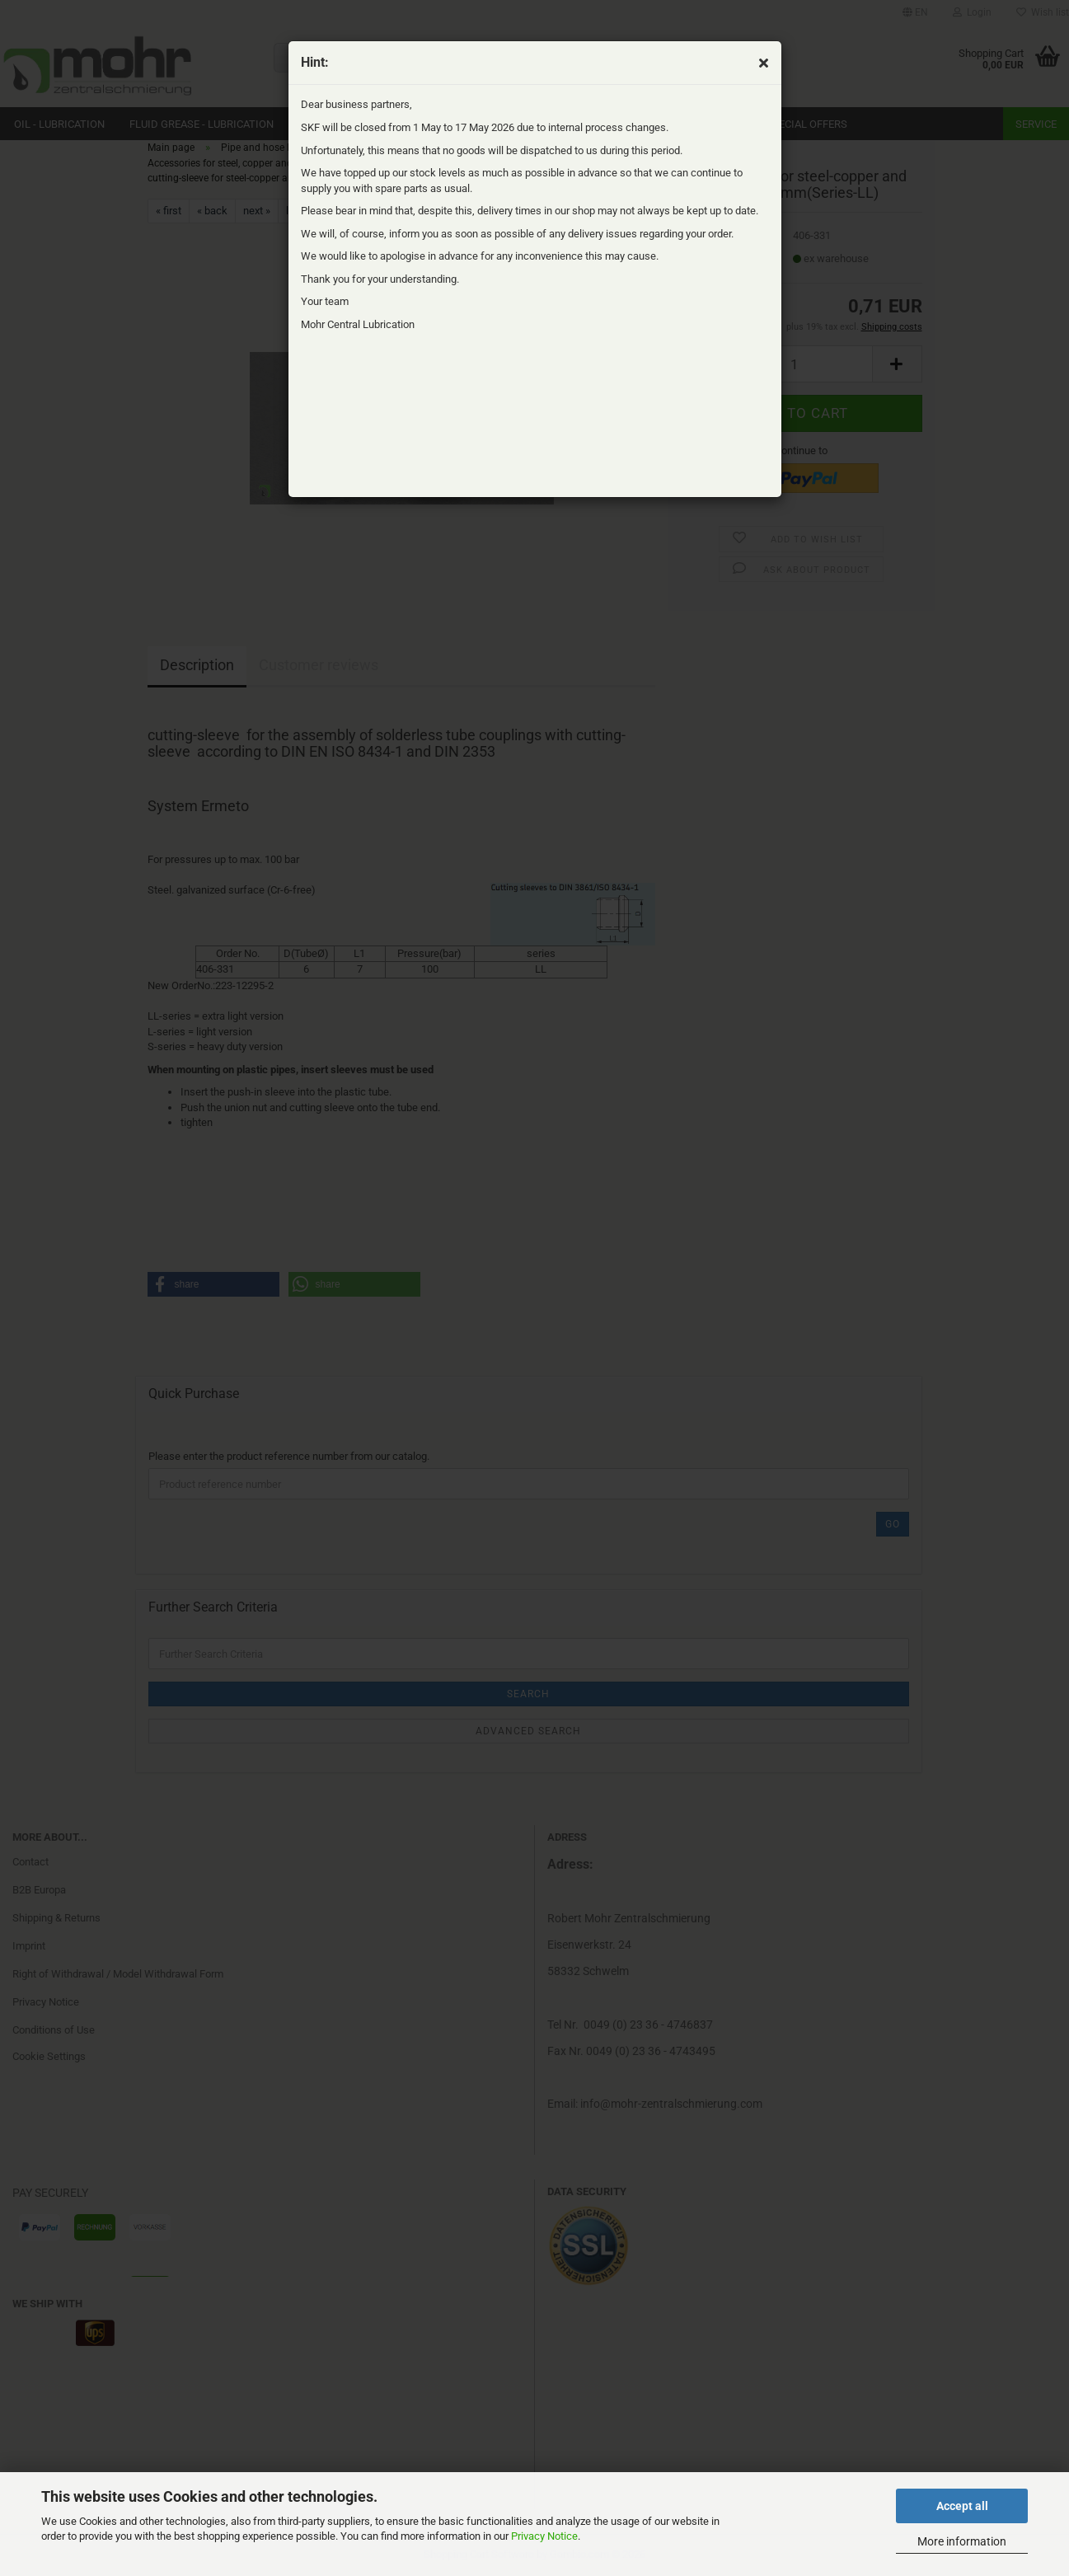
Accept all (962, 2506)
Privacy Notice (544, 2536)
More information (961, 2541)
